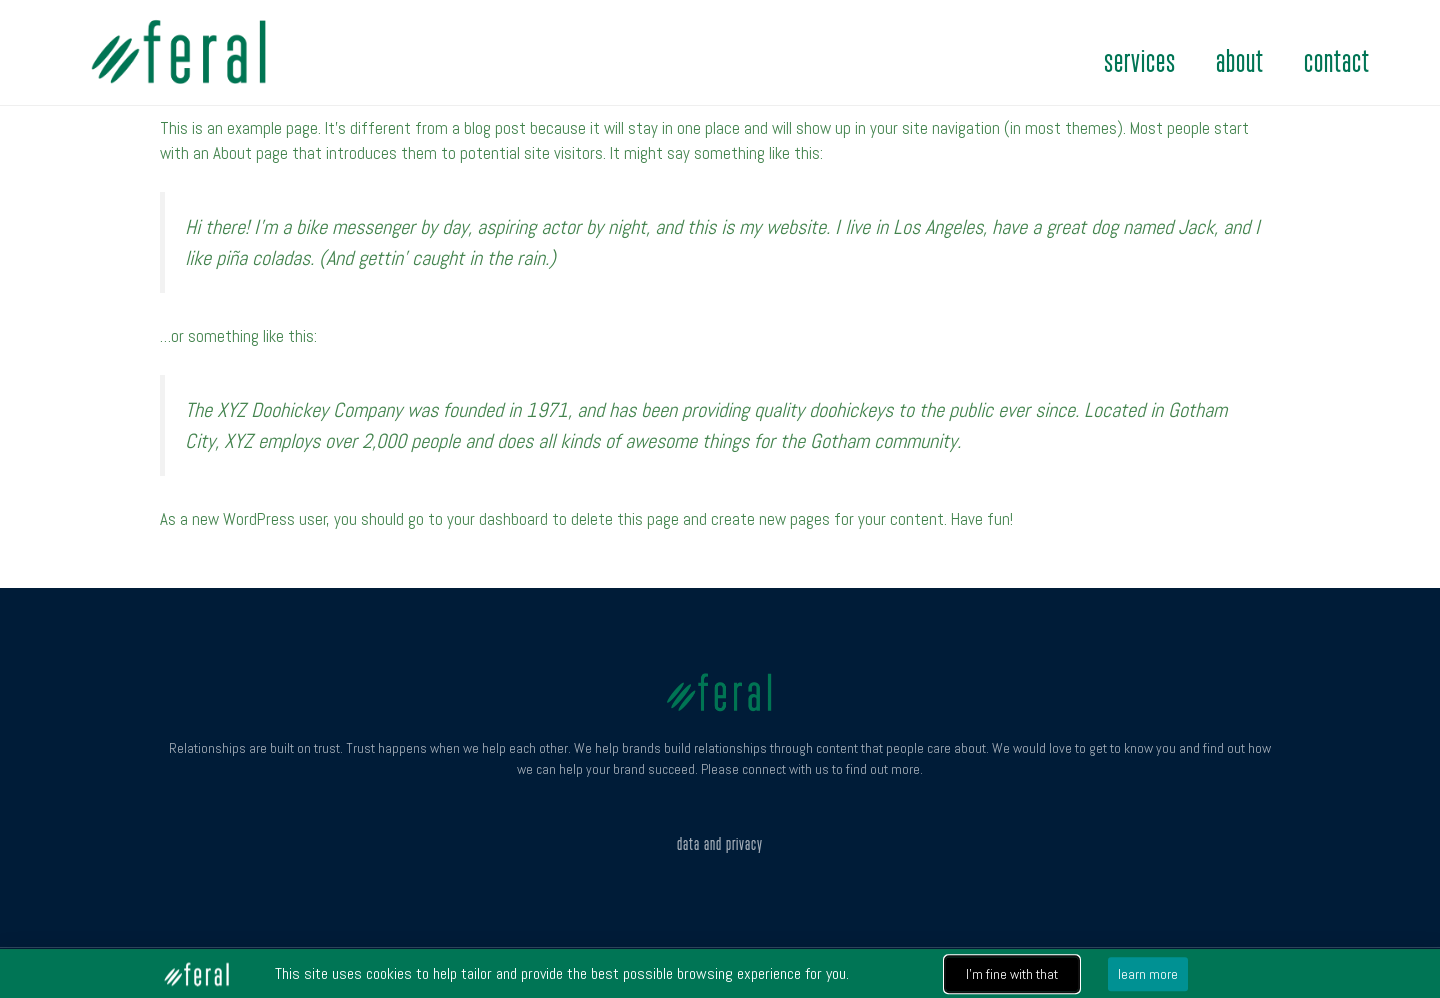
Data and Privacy (720, 844)
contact (1337, 62)
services (1140, 62)
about (1240, 62)
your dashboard (497, 519)
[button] (1012, 976)
